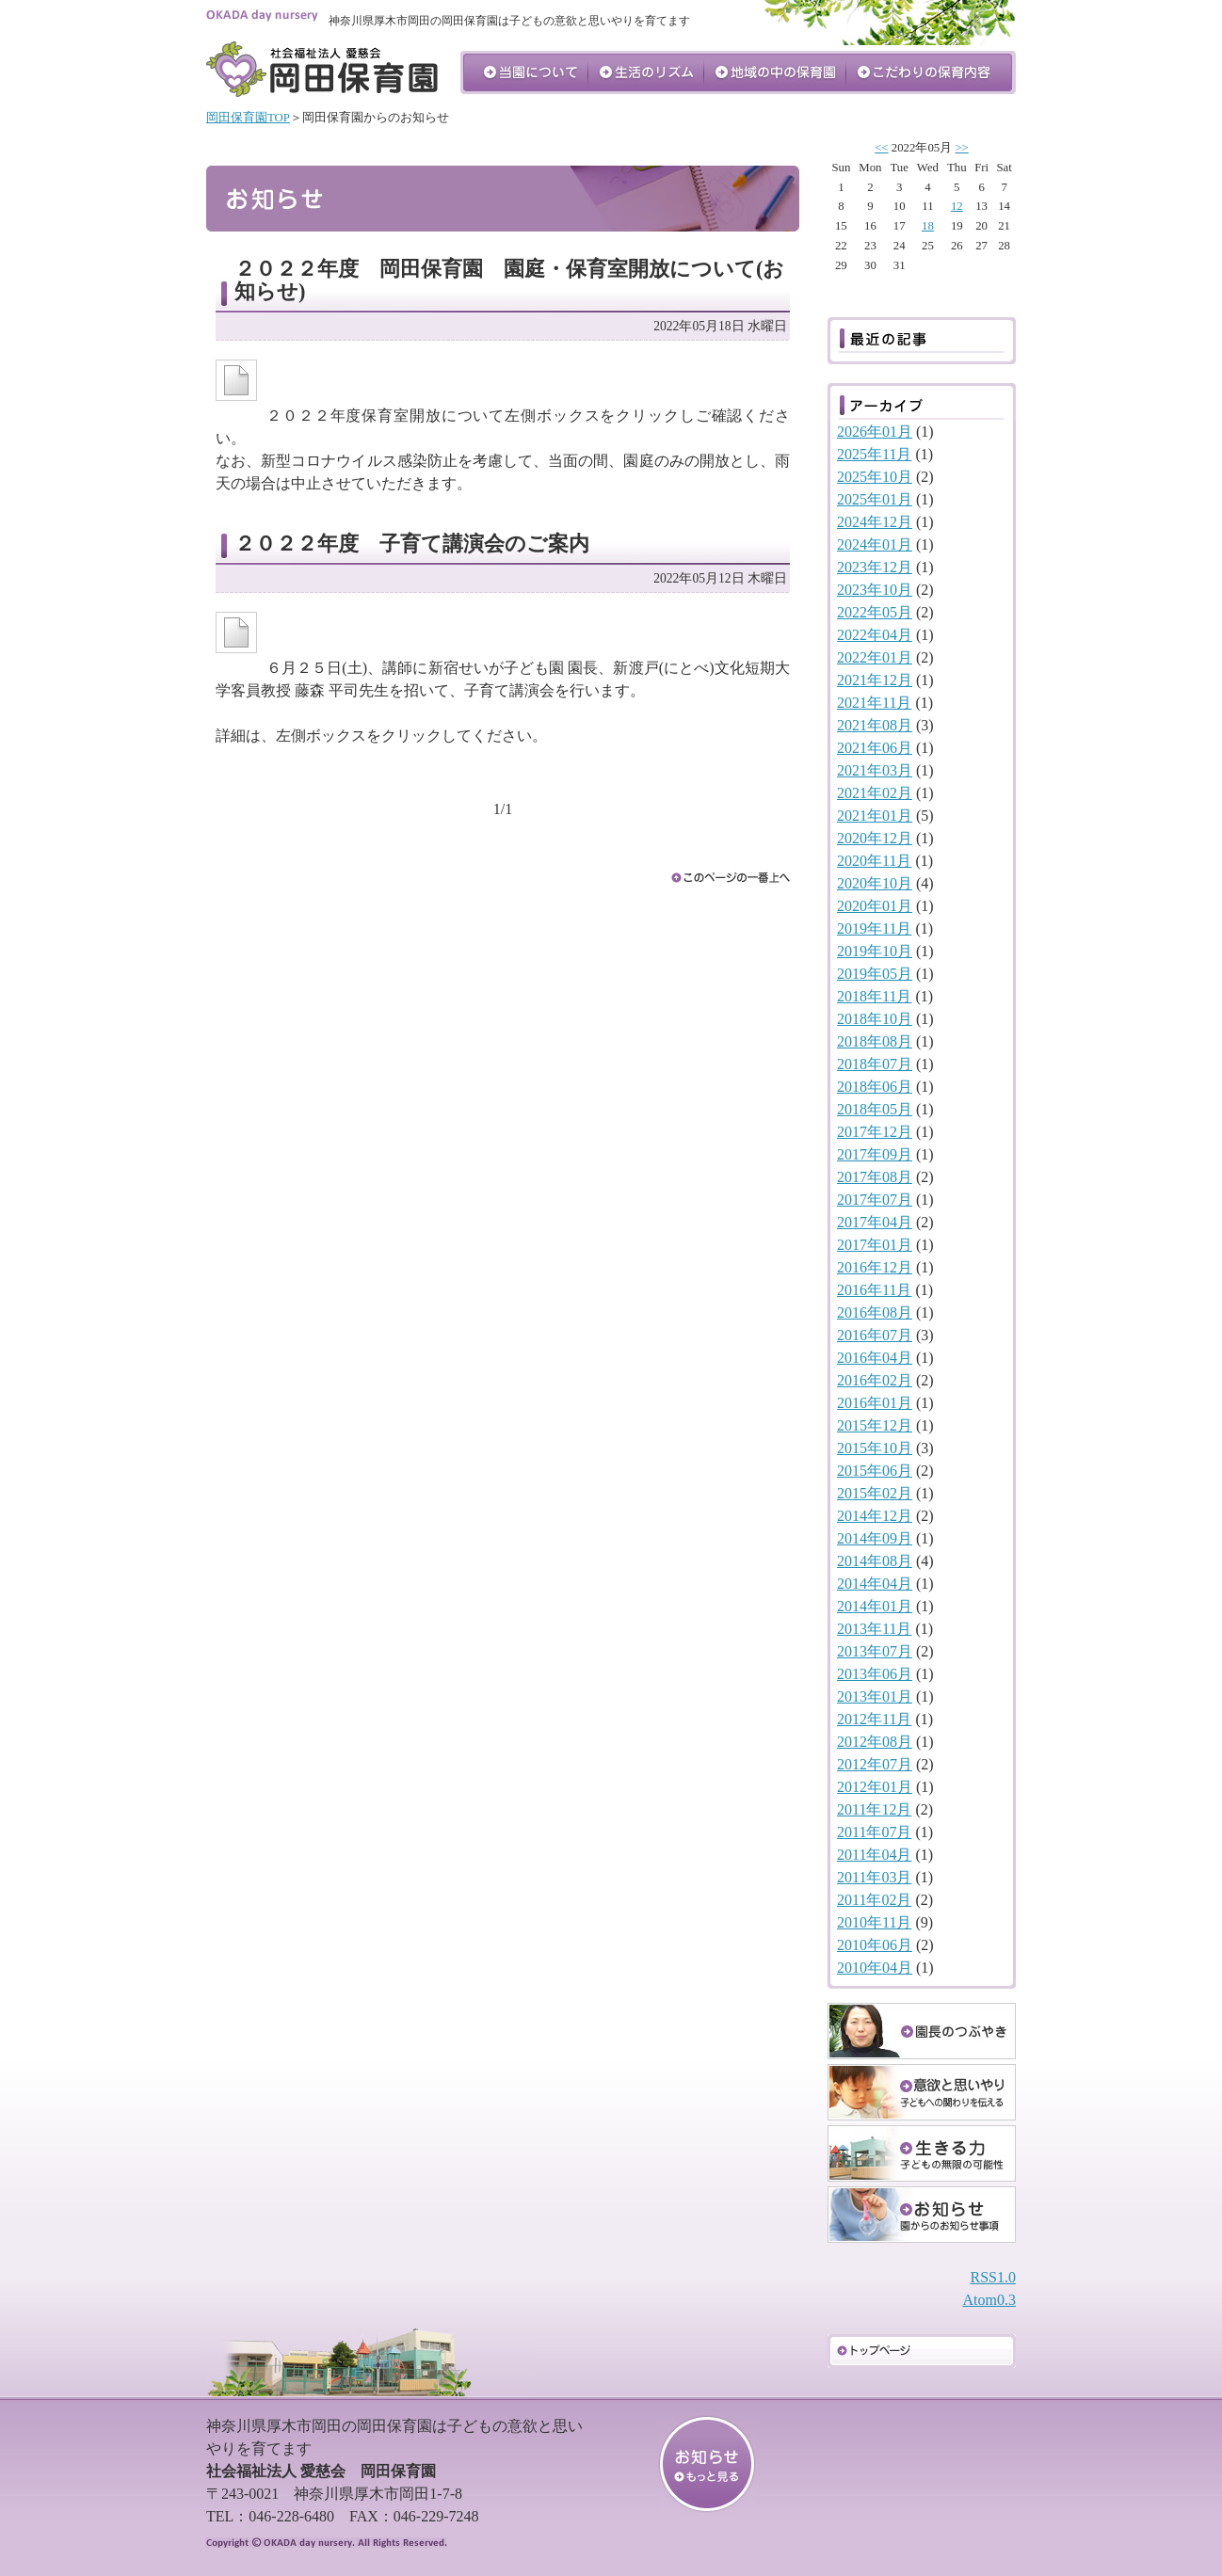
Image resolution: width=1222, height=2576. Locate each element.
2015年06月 (874, 1471)
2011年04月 (874, 1855)
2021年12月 (874, 680)
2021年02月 (874, 793)
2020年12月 (874, 838)
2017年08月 (874, 1177)
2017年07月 (874, 1200)
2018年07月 (874, 1064)
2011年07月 (874, 1832)
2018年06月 (874, 1087)
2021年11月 (874, 703)
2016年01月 (874, 1403)
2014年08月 (874, 1561)
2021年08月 (874, 725)
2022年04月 (874, 635)
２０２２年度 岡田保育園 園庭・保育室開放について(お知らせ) (509, 280)
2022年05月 (874, 612)
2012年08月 (874, 1742)
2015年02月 (874, 1493)
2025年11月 (874, 454)
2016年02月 (874, 1380)
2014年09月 (874, 1538)
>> (961, 147)
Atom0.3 (989, 2300)
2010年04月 (874, 1968)
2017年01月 (874, 1245)
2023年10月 (874, 590)
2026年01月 (874, 432)
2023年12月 (874, 567)
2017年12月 (874, 1132)
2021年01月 (874, 816)
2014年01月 (874, 1606)
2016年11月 (874, 1290)
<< (881, 147)
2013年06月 (874, 1674)
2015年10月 (874, 1448)
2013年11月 (874, 1629)
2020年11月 (874, 861)
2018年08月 (874, 1041)
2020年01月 (874, 906)
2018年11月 (874, 996)
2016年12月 (874, 1267)
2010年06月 (874, 1945)
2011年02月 (874, 1900)
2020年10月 (874, 883)
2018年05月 (874, 1109)
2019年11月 (874, 928)
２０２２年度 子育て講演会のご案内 (411, 543)
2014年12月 (874, 1516)
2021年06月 (874, 748)
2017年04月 (874, 1222)
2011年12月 (874, 1809)
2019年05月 (874, 974)
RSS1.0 (993, 2277)
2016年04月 (874, 1358)
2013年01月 (874, 1696)
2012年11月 (874, 1719)
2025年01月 (874, 499)
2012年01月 (874, 1787)
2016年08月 (874, 1312)
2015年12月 (874, 1425)
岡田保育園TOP (248, 117)
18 (928, 225)
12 (957, 206)
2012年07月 (874, 1764)
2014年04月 (874, 1584)
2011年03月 (874, 1877)
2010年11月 (874, 1922)
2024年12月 (874, 522)
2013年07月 (874, 1651)
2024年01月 (874, 544)
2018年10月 (874, 1019)
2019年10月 (874, 951)
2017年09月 (874, 1154)
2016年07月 (874, 1335)
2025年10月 (874, 477)
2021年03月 (874, 770)
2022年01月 (874, 657)
